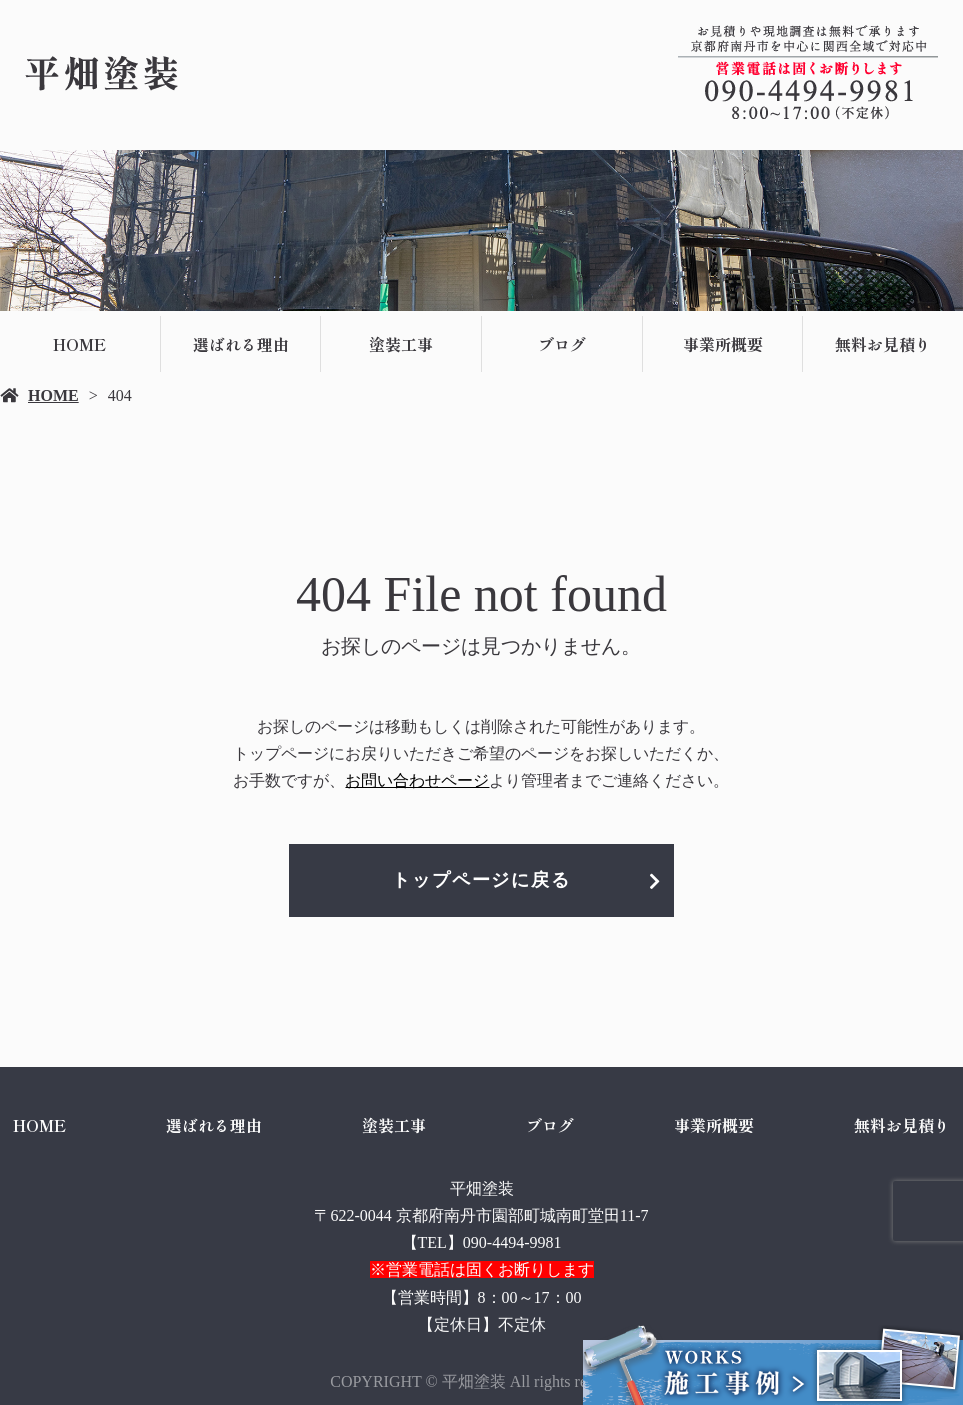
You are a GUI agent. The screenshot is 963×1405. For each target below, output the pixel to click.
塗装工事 (401, 344)
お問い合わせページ (417, 780)
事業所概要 (723, 344)
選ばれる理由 (241, 344)
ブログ (562, 344)
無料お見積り (902, 1125)
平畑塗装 (482, 1188)
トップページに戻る (481, 880)
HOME (79, 344)
